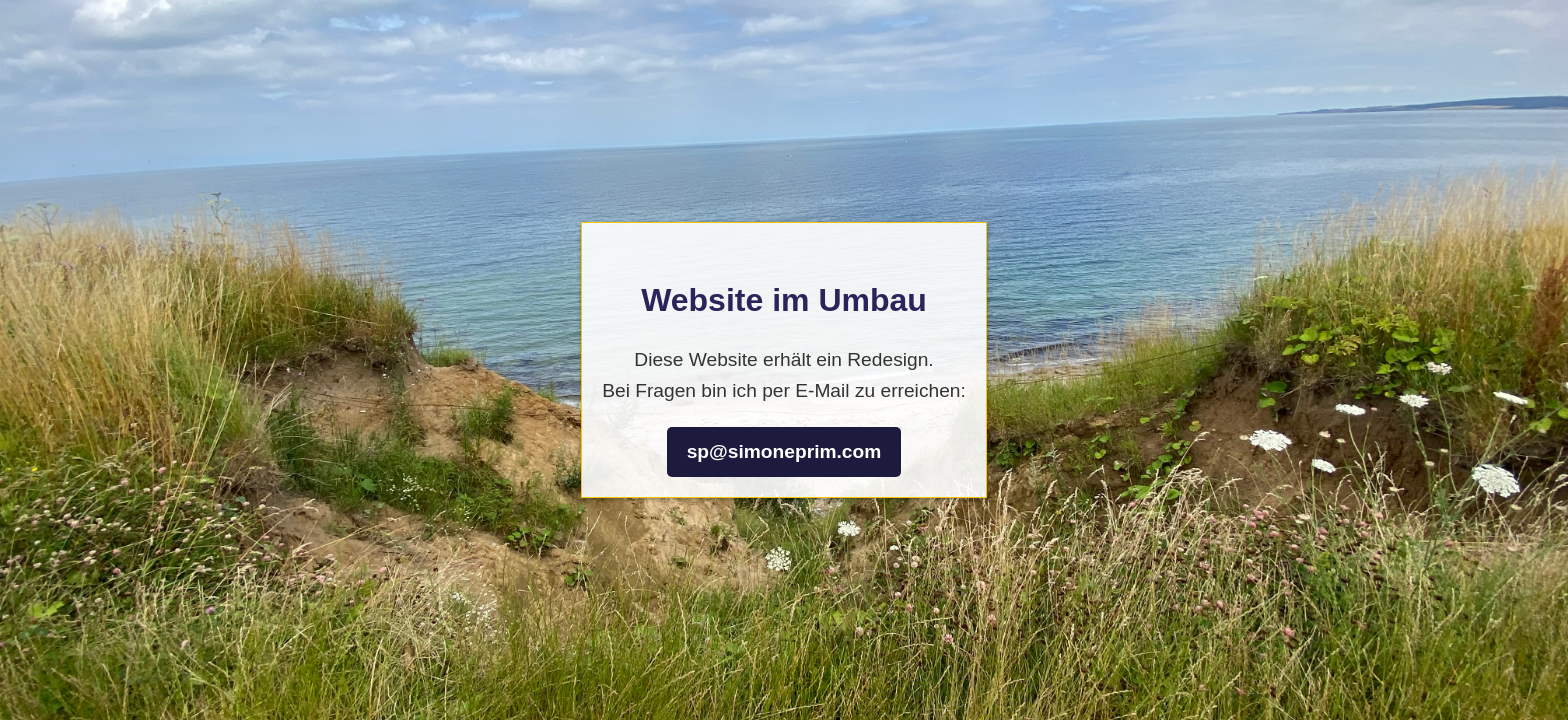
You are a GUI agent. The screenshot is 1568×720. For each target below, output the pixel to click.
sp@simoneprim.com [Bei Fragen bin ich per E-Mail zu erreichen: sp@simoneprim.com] (784, 451)
